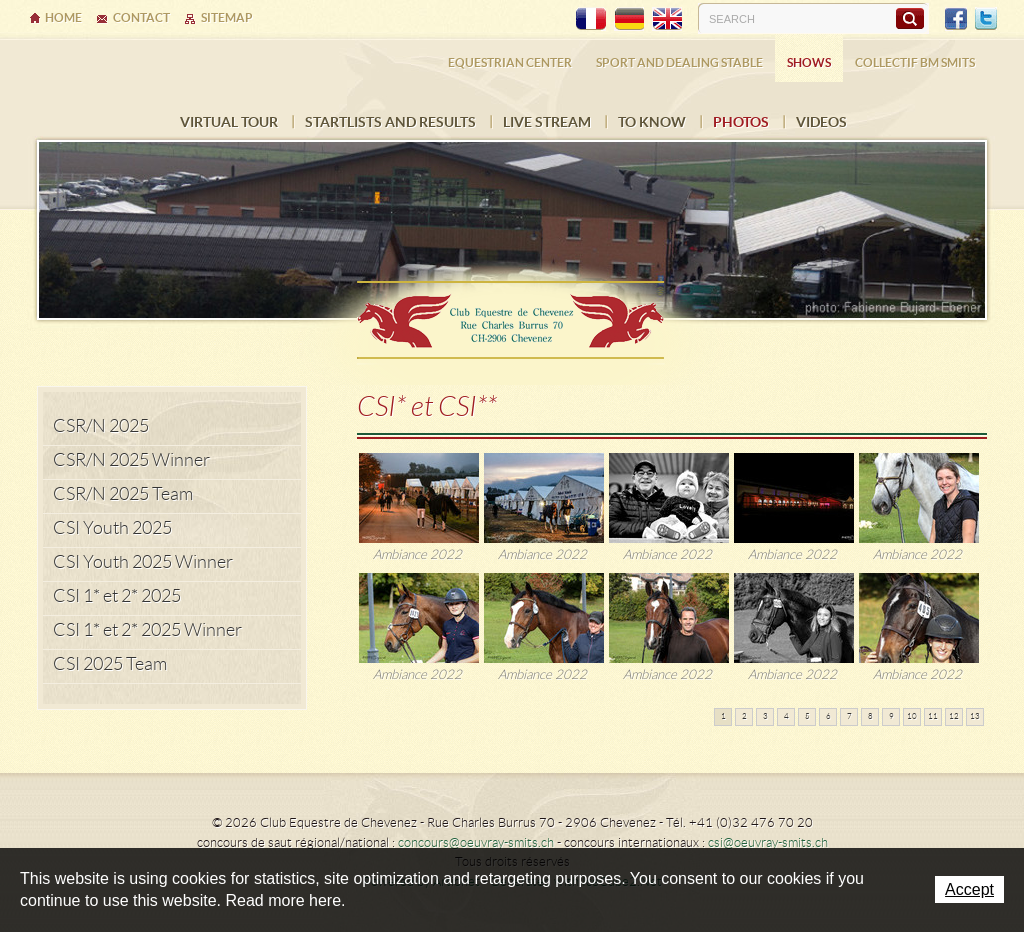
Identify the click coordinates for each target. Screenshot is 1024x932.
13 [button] (975, 716)
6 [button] (828, 716)
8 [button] (870, 716)
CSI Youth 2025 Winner (143, 562)
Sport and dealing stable (679, 62)
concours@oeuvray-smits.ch (476, 842)
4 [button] (786, 716)
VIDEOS (821, 122)
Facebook (956, 19)
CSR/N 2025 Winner (131, 460)
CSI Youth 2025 (112, 528)
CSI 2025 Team (110, 664)
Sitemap (227, 17)
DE (629, 19)
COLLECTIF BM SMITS (915, 62)
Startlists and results (390, 122)
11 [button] (933, 716)
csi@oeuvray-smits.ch (768, 842)
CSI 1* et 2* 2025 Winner (147, 630)
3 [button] (765, 716)
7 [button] (849, 716)
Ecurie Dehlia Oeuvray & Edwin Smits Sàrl (512, 313)
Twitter (986, 19)
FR (591, 19)
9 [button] (891, 716)
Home (63, 17)
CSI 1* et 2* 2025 (117, 596)
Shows (809, 62)
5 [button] (807, 716)
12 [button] (954, 716)
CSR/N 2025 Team (123, 494)
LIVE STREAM (547, 122)
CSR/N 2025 (101, 426)
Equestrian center (510, 62)
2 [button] (744, 716)
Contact (141, 17)
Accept (969, 889)
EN (667, 19)
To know (652, 122)
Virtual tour (229, 122)
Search (909, 18)
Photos (741, 122)
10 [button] (912, 716)
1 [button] (723, 716)
